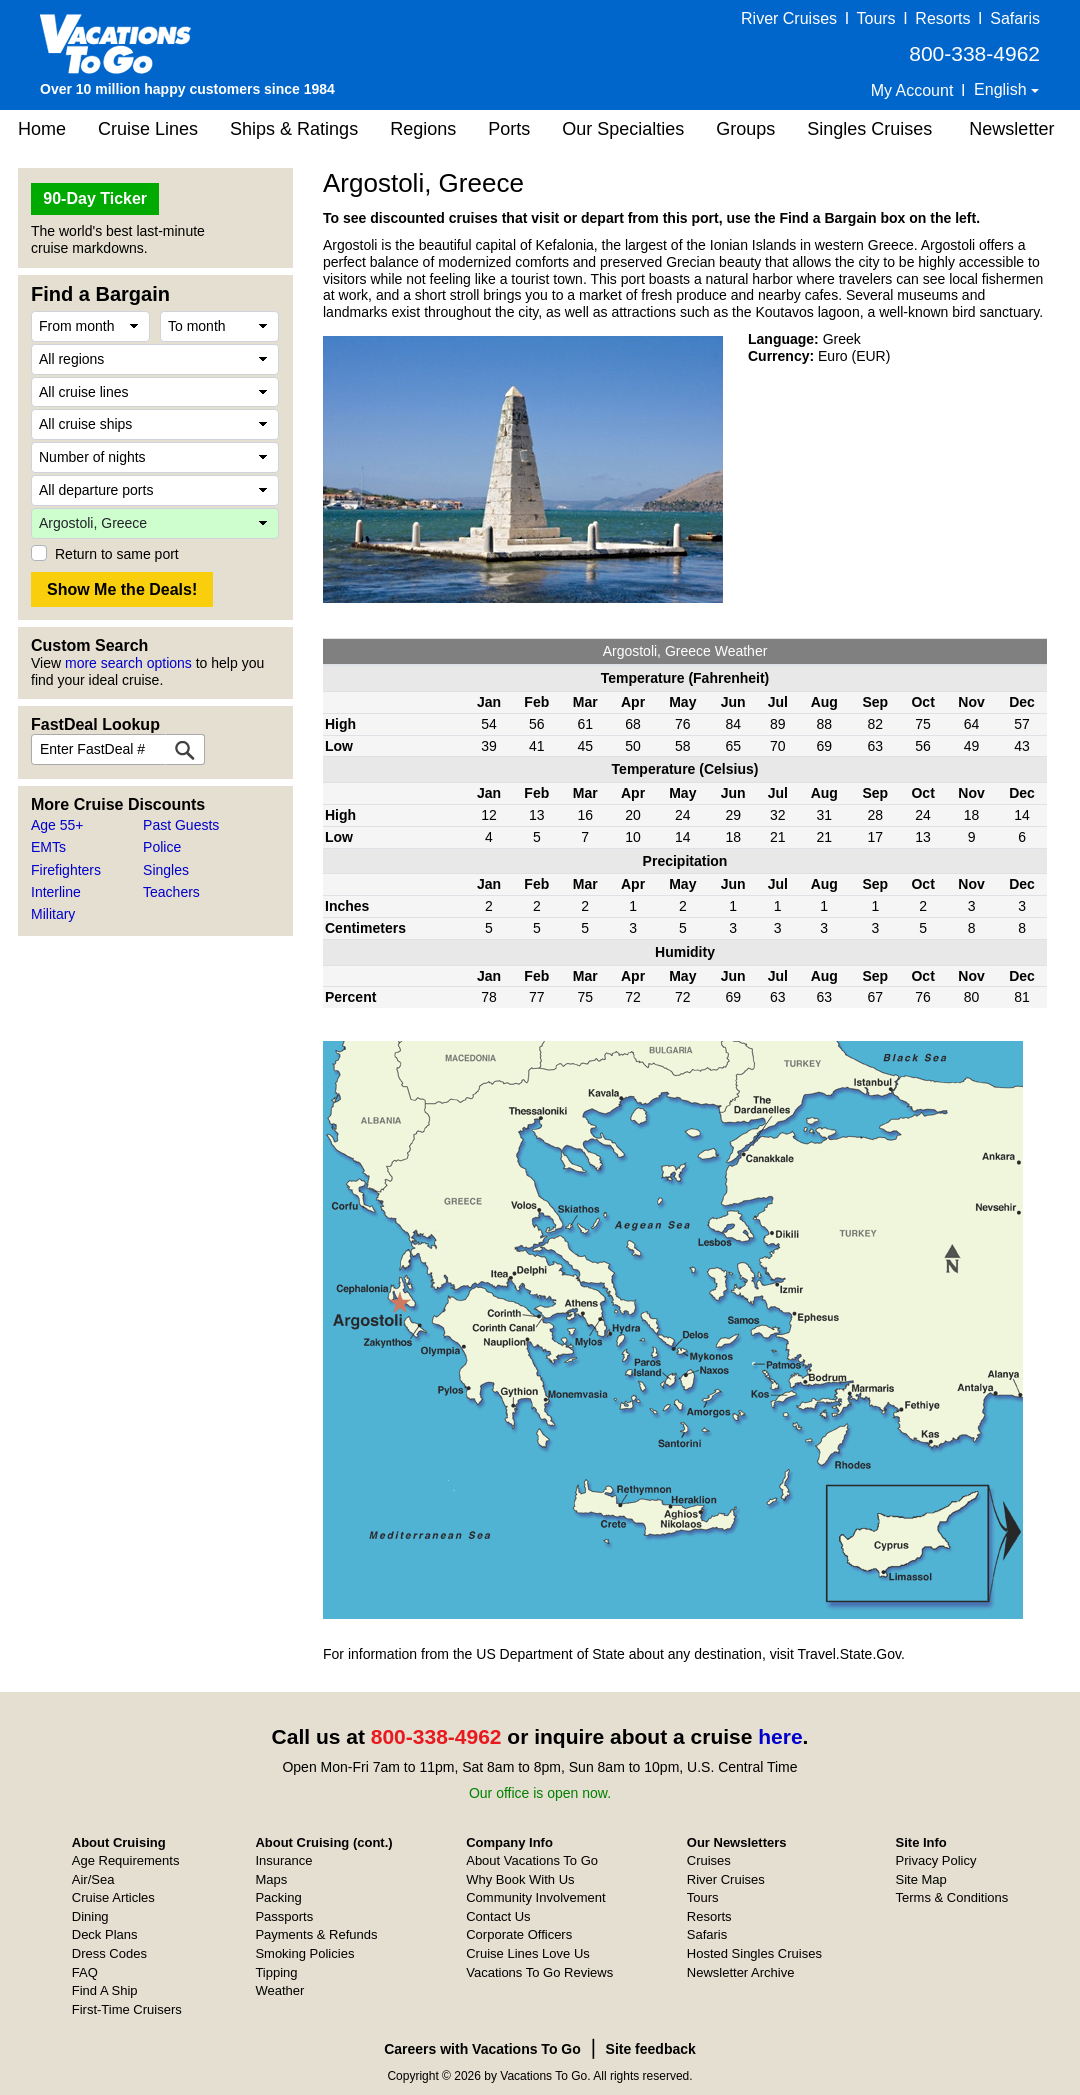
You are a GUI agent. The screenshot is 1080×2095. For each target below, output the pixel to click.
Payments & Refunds (316, 1934)
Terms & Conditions (952, 1897)
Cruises (709, 1860)
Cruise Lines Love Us (528, 1953)
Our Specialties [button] (623, 129)
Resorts (942, 18)
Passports (284, 1916)
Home (42, 129)
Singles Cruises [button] (869, 129)
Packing (278, 1897)
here (780, 1736)
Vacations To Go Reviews (539, 1972)
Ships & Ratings (294, 129)
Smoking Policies (304, 1953)
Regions (423, 129)
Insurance (283, 1860)
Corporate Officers (519, 1934)
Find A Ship (105, 1990)
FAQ (85, 1972)
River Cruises (789, 18)
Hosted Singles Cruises (754, 1953)
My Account (912, 90)
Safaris (1015, 18)
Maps (271, 1879)
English (1002, 89)
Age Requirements (126, 1860)
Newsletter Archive (741, 1972)
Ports (509, 129)
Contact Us (498, 1916)
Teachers (171, 892)
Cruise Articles (113, 1897)
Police (162, 847)
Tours (875, 18)
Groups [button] (745, 129)
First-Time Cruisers (127, 2009)
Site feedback (651, 2049)
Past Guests (181, 825)
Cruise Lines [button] (148, 129)
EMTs (48, 847)
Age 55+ (57, 825)
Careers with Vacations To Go (482, 2049)
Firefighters (66, 870)
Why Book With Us (520, 1879)
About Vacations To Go (532, 1860)
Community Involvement (535, 1897)
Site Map (921, 1879)
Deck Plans (105, 1934)
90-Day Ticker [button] (95, 198)
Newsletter (1011, 129)
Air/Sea (93, 1879)
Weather (279, 1990)
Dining (90, 1916)
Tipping (276, 1972)
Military (53, 914)
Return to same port (117, 554)
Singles (166, 870)
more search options (128, 663)
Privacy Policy (936, 1860)
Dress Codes (109, 1953)
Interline (56, 892)
